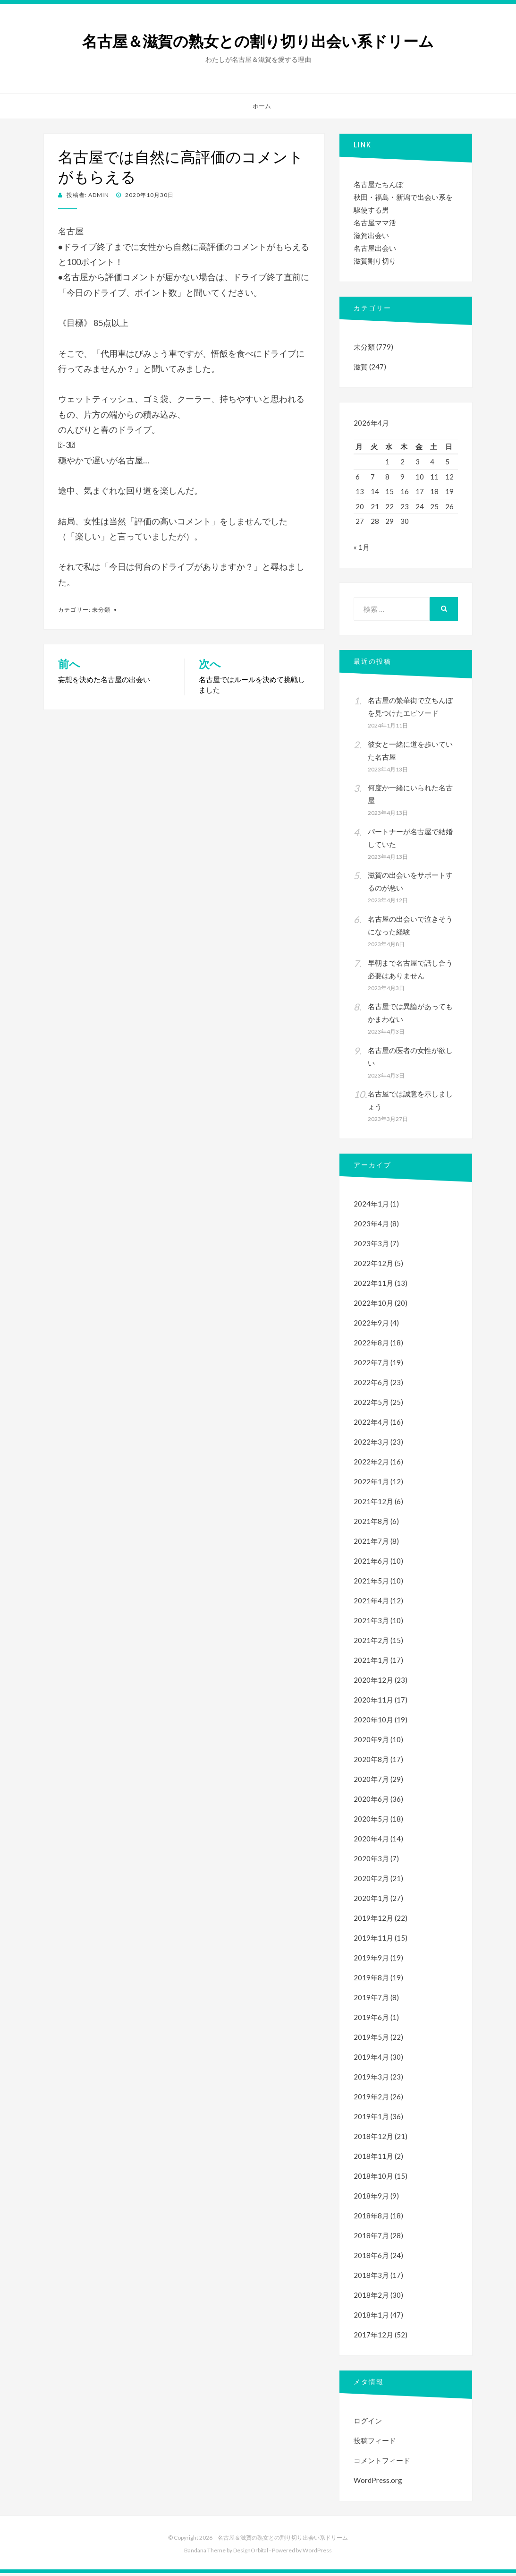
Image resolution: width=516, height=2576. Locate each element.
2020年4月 (371, 1841)
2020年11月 (373, 1702)
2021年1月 (371, 1663)
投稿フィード (375, 2443)
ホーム (262, 106)
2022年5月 (371, 1405)
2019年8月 (371, 1980)
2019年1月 (371, 2119)
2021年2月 (371, 1643)
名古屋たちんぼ (378, 184)
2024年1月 (371, 1206)
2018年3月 (371, 2278)
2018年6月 (371, 2258)
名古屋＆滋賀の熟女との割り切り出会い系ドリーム (258, 41)
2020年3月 (371, 1861)
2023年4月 (371, 1226)
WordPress (317, 2553)
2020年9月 (371, 1742)
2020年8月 (371, 1762)
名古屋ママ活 (375, 222)
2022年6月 (371, 1385)
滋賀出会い (371, 235)
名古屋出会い (375, 248)
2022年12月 (373, 1266)
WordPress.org (378, 2483)
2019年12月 (373, 1921)
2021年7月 (371, 1544)
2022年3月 (371, 1444)
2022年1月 (371, 1484)
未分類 (101, 609)
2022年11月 (373, 1286)
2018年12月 (373, 2139)
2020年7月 (371, 1782)
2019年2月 (371, 2099)
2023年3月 (371, 1246)
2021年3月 (371, 1623)
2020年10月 (373, 1722)
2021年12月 (373, 1504)
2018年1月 (371, 2317)
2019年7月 (371, 2000)
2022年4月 (371, 1425)
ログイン (368, 2423)
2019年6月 (371, 2020)
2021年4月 (371, 1603)
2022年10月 (373, 1305)
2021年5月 (371, 1583)
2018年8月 (371, 2218)
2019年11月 (373, 1940)
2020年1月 (371, 1901)
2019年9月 (371, 1960)
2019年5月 (371, 2040)
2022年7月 (371, 1365)
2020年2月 (371, 1881)
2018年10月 (373, 2178)
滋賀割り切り (375, 261)
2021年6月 (371, 1563)
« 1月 (362, 550)
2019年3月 (371, 2079)
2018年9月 (371, 2198)
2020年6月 (371, 1801)
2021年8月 (371, 1524)
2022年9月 (371, 1325)
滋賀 (361, 366)
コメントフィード (382, 2463)
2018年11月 (373, 2159)
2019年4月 (371, 2059)
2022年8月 (371, 1345)
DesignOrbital (250, 2553)
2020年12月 (373, 1682)
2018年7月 (371, 2238)
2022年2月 (371, 1464)
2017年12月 (373, 2337)
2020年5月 (371, 1821)
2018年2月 (371, 2298)
